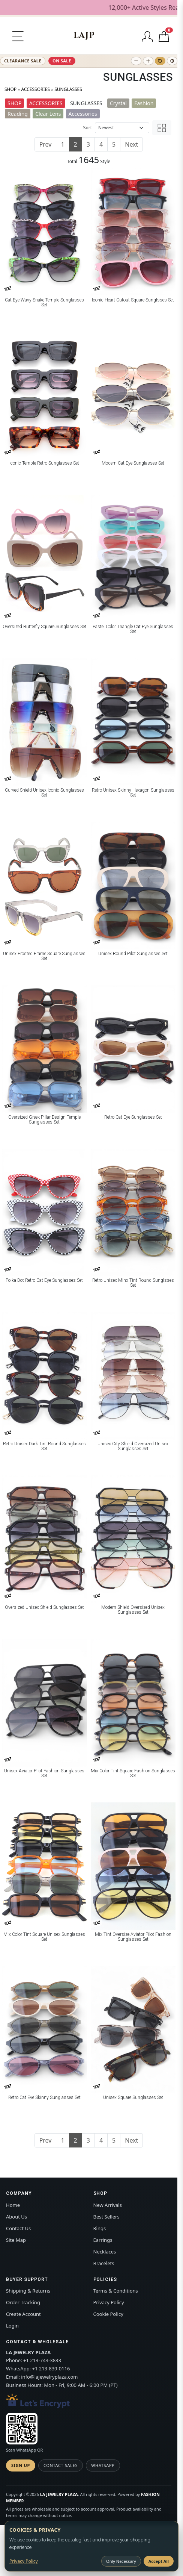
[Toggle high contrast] (172, 61)
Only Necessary (121, 2561)
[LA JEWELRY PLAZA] (84, 35)
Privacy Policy (108, 2302)
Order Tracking (23, 2302)
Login (12, 2325)
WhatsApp (102, 2465)
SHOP (10, 89)
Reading (18, 113)
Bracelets (103, 2263)
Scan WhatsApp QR (24, 2450)
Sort (87, 127)
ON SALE (61, 61)
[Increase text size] (148, 61)
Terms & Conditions (115, 2290)
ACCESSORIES (35, 89)
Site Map (16, 2240)
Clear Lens (48, 113)
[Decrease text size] (136, 61)
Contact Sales (61, 2465)
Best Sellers (106, 2216)
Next (131, 144)
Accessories (83, 113)
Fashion (143, 103)
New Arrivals (107, 2205)
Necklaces (104, 2251)
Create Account (23, 2314)
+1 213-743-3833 (42, 2360)
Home (13, 2205)
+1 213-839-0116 (51, 2368)
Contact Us (18, 2228)
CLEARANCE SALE (22, 61)
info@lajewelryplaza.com (49, 2376)
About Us (16, 2216)
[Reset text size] (160, 61)
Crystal (118, 103)
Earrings (102, 2240)
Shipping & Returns (28, 2290)
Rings (99, 2228)
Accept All (158, 2561)
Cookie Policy (108, 2314)
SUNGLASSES (68, 89)
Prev (45, 144)
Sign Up (20, 2465)
